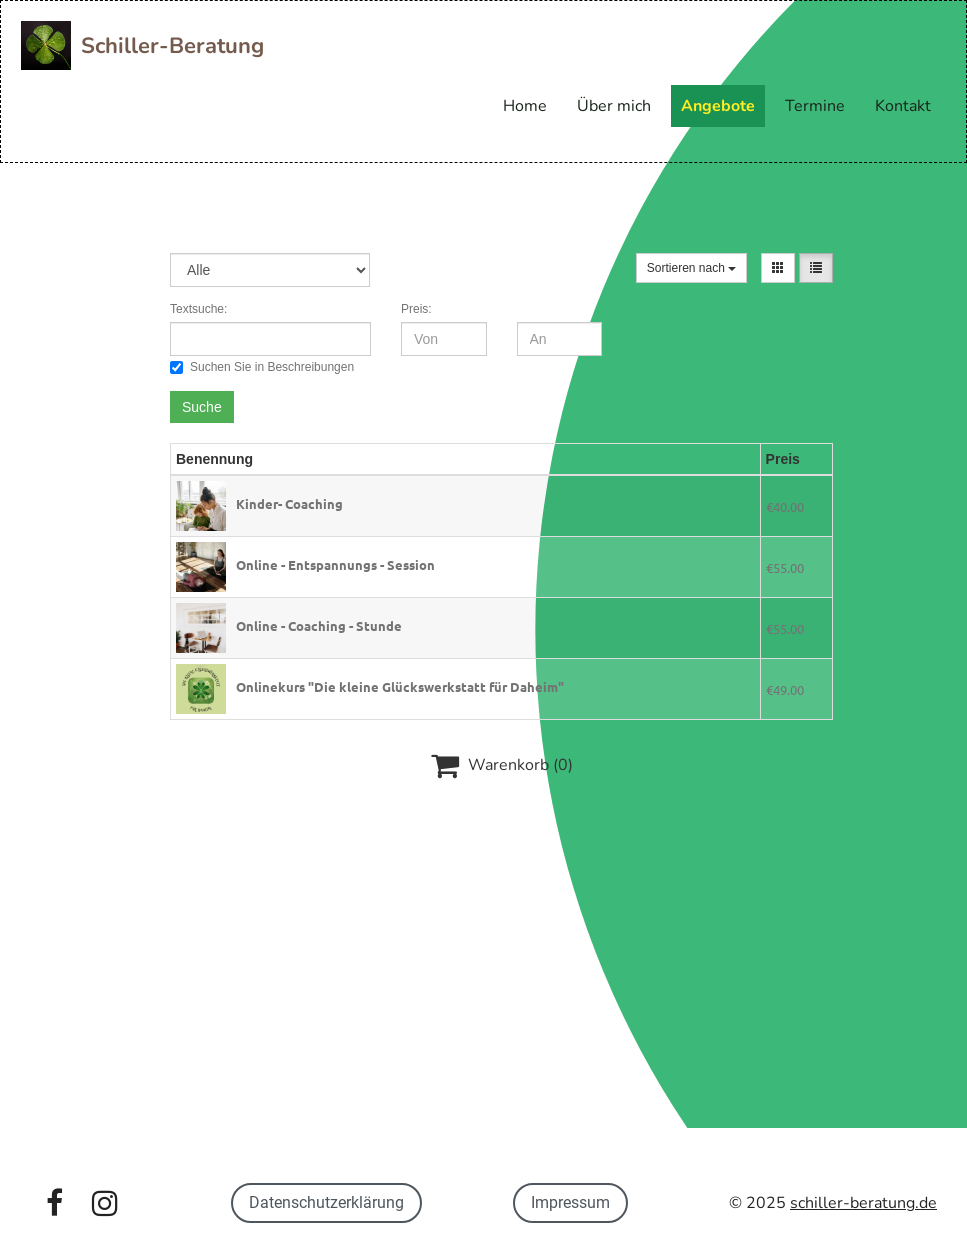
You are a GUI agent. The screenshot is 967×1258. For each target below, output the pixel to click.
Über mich (614, 106)
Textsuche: (198, 309)
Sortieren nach (691, 268)
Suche (202, 407)
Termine (815, 106)
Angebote (718, 106)
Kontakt (903, 106)
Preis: (416, 309)
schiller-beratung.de (863, 1203)
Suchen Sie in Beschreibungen (262, 367)
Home (525, 106)
